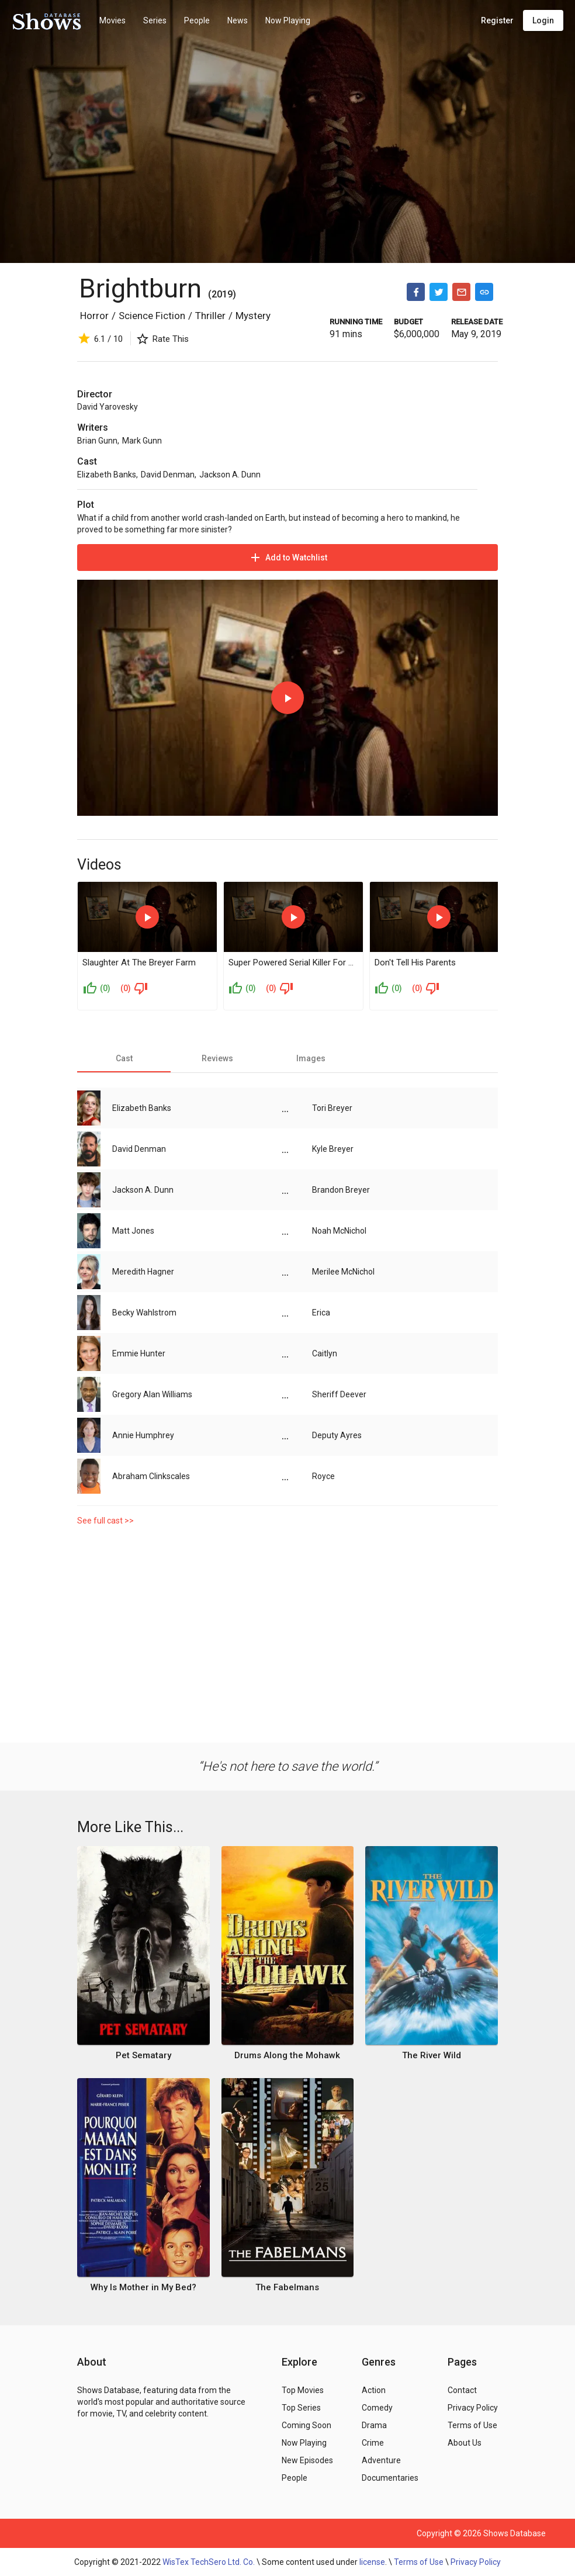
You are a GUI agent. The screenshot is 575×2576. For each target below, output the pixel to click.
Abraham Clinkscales (151, 1476)
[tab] (124, 1058)
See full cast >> (105, 1520)
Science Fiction (152, 315)
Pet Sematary (143, 2055)
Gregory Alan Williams (152, 1394)
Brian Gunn (97, 440)
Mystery (253, 315)
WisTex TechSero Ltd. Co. (208, 2562)
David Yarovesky (107, 406)
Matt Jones (133, 1230)
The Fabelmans (287, 2287)
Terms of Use (419, 2562)
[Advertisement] (287, 1631)
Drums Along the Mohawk (287, 2055)
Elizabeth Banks (106, 474)
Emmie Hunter (138, 1353)
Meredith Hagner (143, 1271)
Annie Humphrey (143, 1435)
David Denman (168, 474)
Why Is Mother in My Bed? (143, 2287)
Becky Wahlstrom (144, 1312)
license (372, 2562)
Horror (94, 315)
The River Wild (431, 2055)
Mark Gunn (142, 440)
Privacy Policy (476, 2562)
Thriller (210, 315)
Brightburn (140, 288)
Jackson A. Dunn (230, 474)
